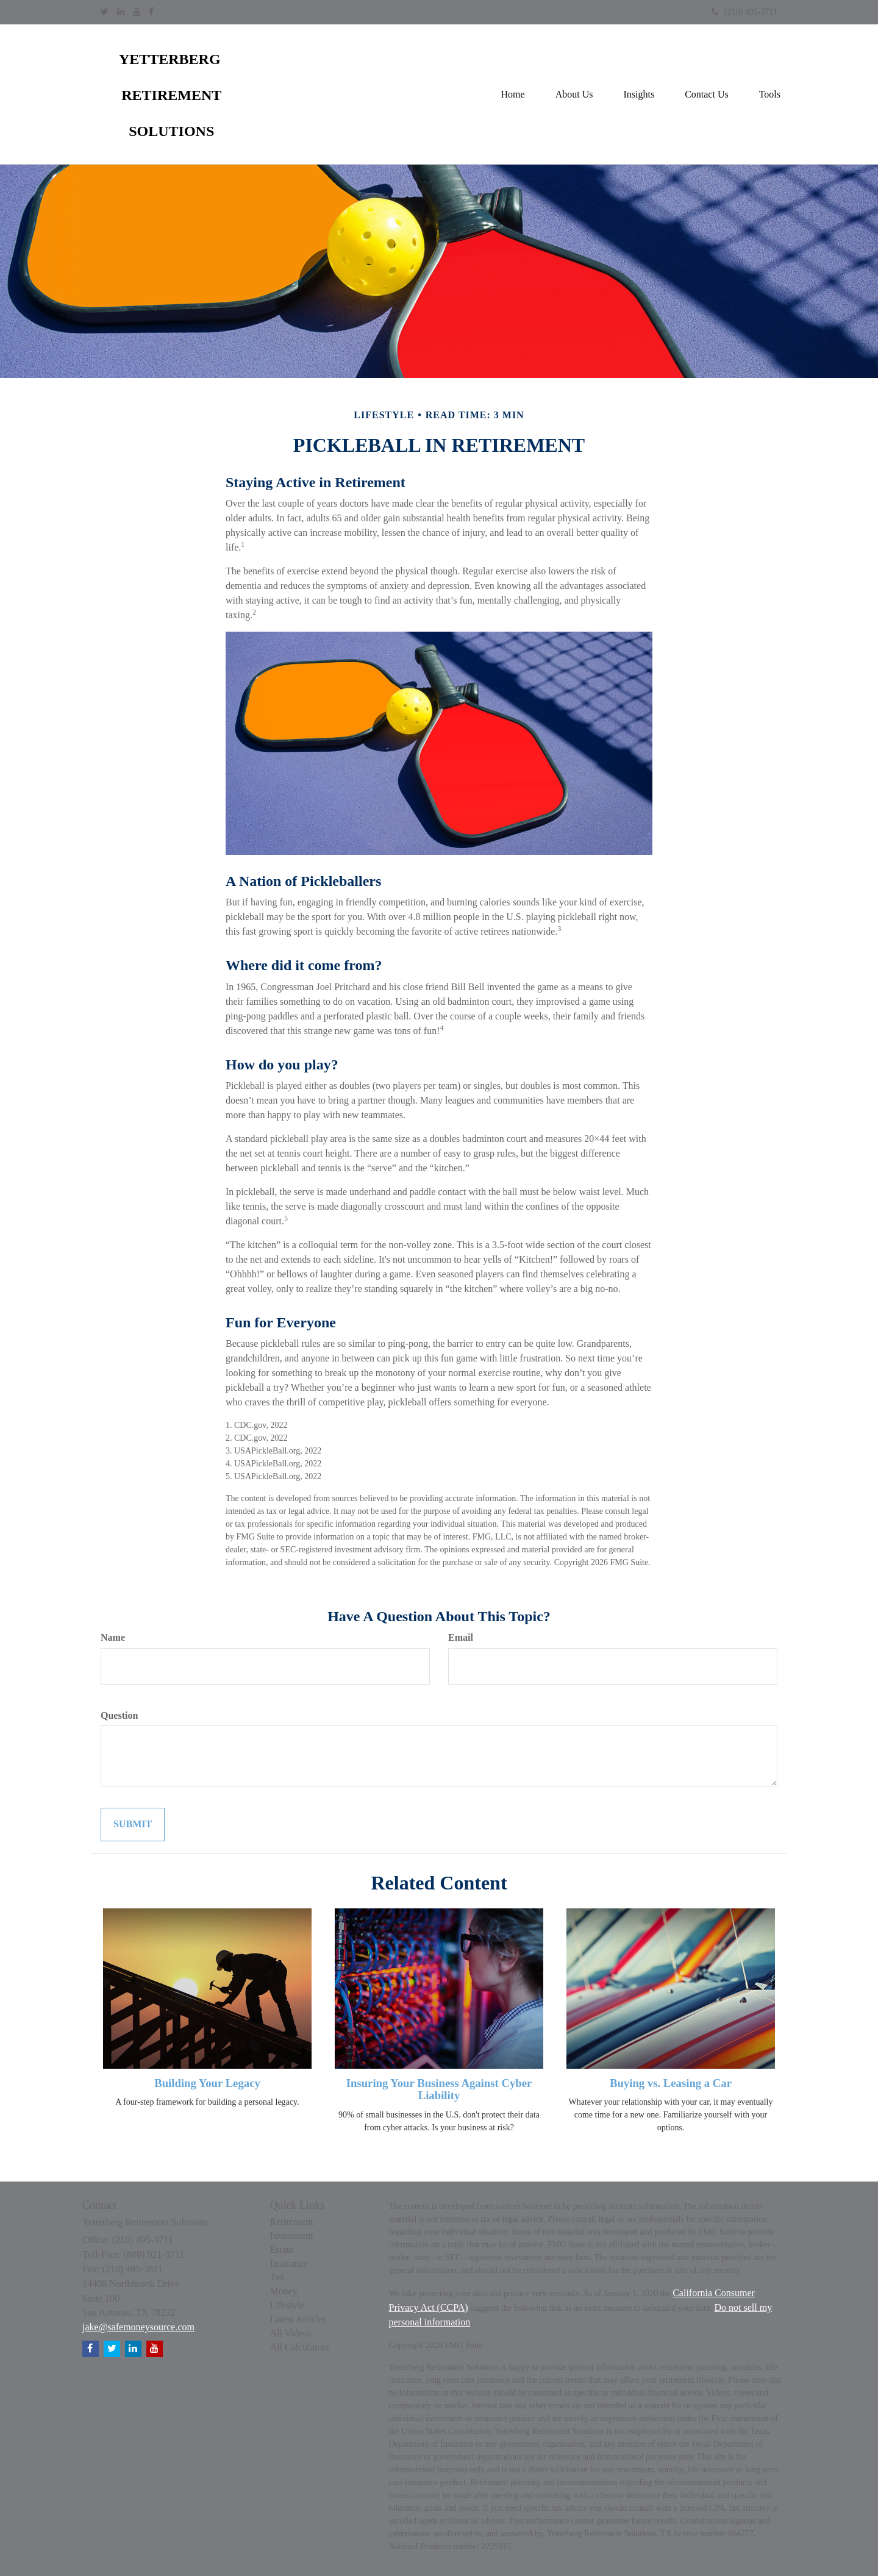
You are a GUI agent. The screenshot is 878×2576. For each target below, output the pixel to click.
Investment (291, 2235)
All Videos (291, 2333)
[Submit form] (133, 1824)
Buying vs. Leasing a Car (671, 2083)
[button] (574, 94)
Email (460, 1637)
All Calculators (299, 2347)
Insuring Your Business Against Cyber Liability (439, 2089)
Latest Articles (298, 2319)
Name (113, 1637)
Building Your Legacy (207, 2083)
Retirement (291, 2221)
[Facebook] (151, 12)
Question (119, 1715)
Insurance (289, 2263)
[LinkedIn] (120, 12)
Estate (282, 2249)
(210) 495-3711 (744, 11)
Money (284, 2291)
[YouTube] (136, 12)
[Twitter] (105, 12)
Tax (277, 2277)
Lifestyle (287, 2305)
